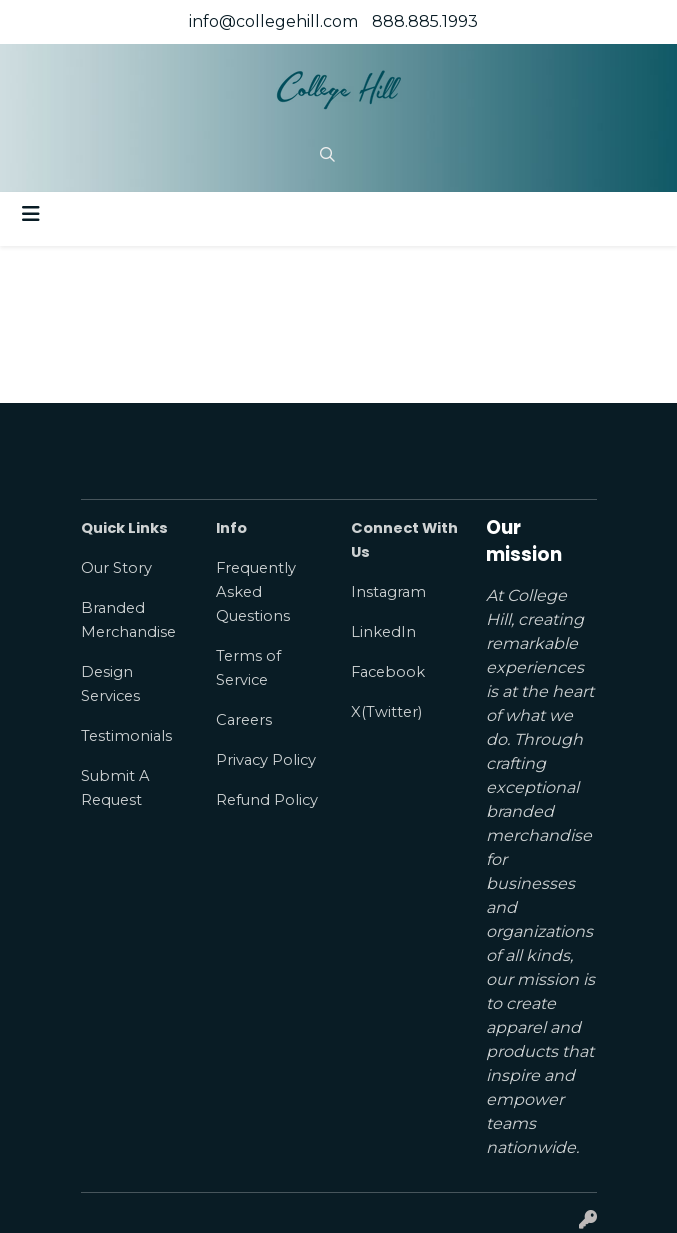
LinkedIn (383, 632)
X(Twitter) (386, 712)
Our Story (116, 568)
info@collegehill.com (273, 21)
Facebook (388, 672)
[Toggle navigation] (31, 214)
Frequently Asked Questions (256, 592)
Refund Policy (267, 800)
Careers (244, 720)
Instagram (388, 592)
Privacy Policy (266, 760)
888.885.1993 (425, 21)
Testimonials (126, 736)
